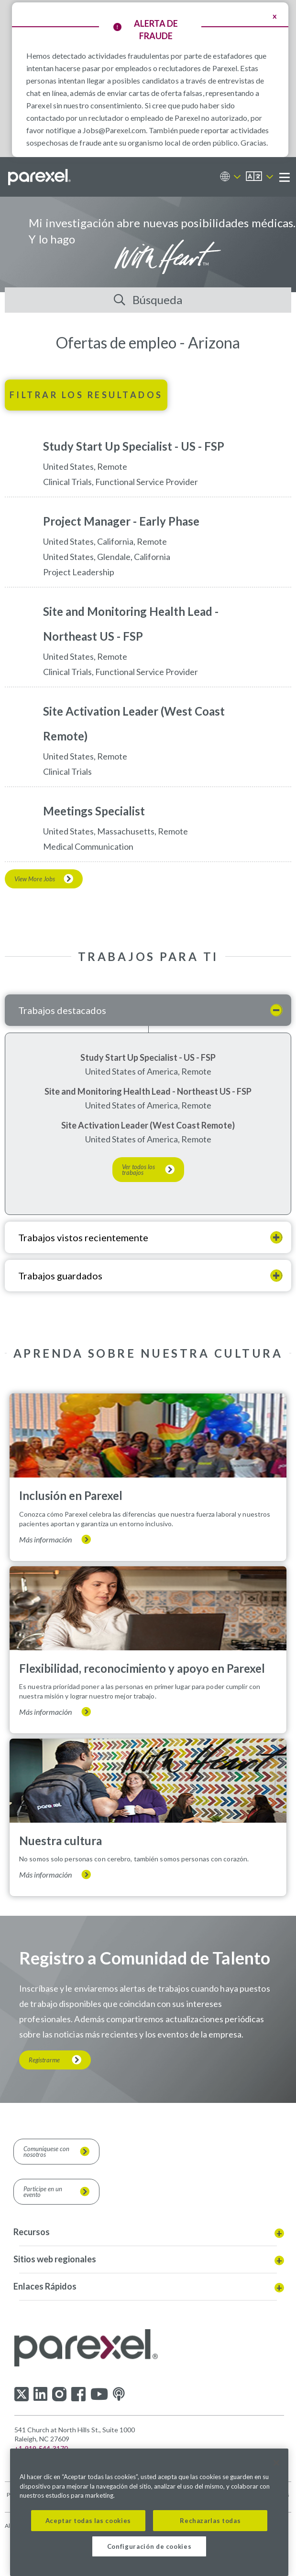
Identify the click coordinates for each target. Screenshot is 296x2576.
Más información (45, 1539)
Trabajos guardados (60, 1275)
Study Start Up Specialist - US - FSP (148, 1057)
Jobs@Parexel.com (114, 130)
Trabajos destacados (62, 1010)
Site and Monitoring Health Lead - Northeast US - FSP (148, 1091)
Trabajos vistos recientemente (83, 1237)
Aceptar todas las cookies (88, 2520)
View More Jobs (34, 879)
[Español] (259, 176)
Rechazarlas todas (210, 2520)
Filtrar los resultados (86, 395)
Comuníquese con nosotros (46, 2151)
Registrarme (44, 2060)
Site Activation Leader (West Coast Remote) (148, 1125)
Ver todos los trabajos (138, 1169)
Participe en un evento (42, 2191)
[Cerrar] (276, 2462)
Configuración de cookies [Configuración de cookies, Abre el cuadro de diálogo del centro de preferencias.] (149, 2546)
